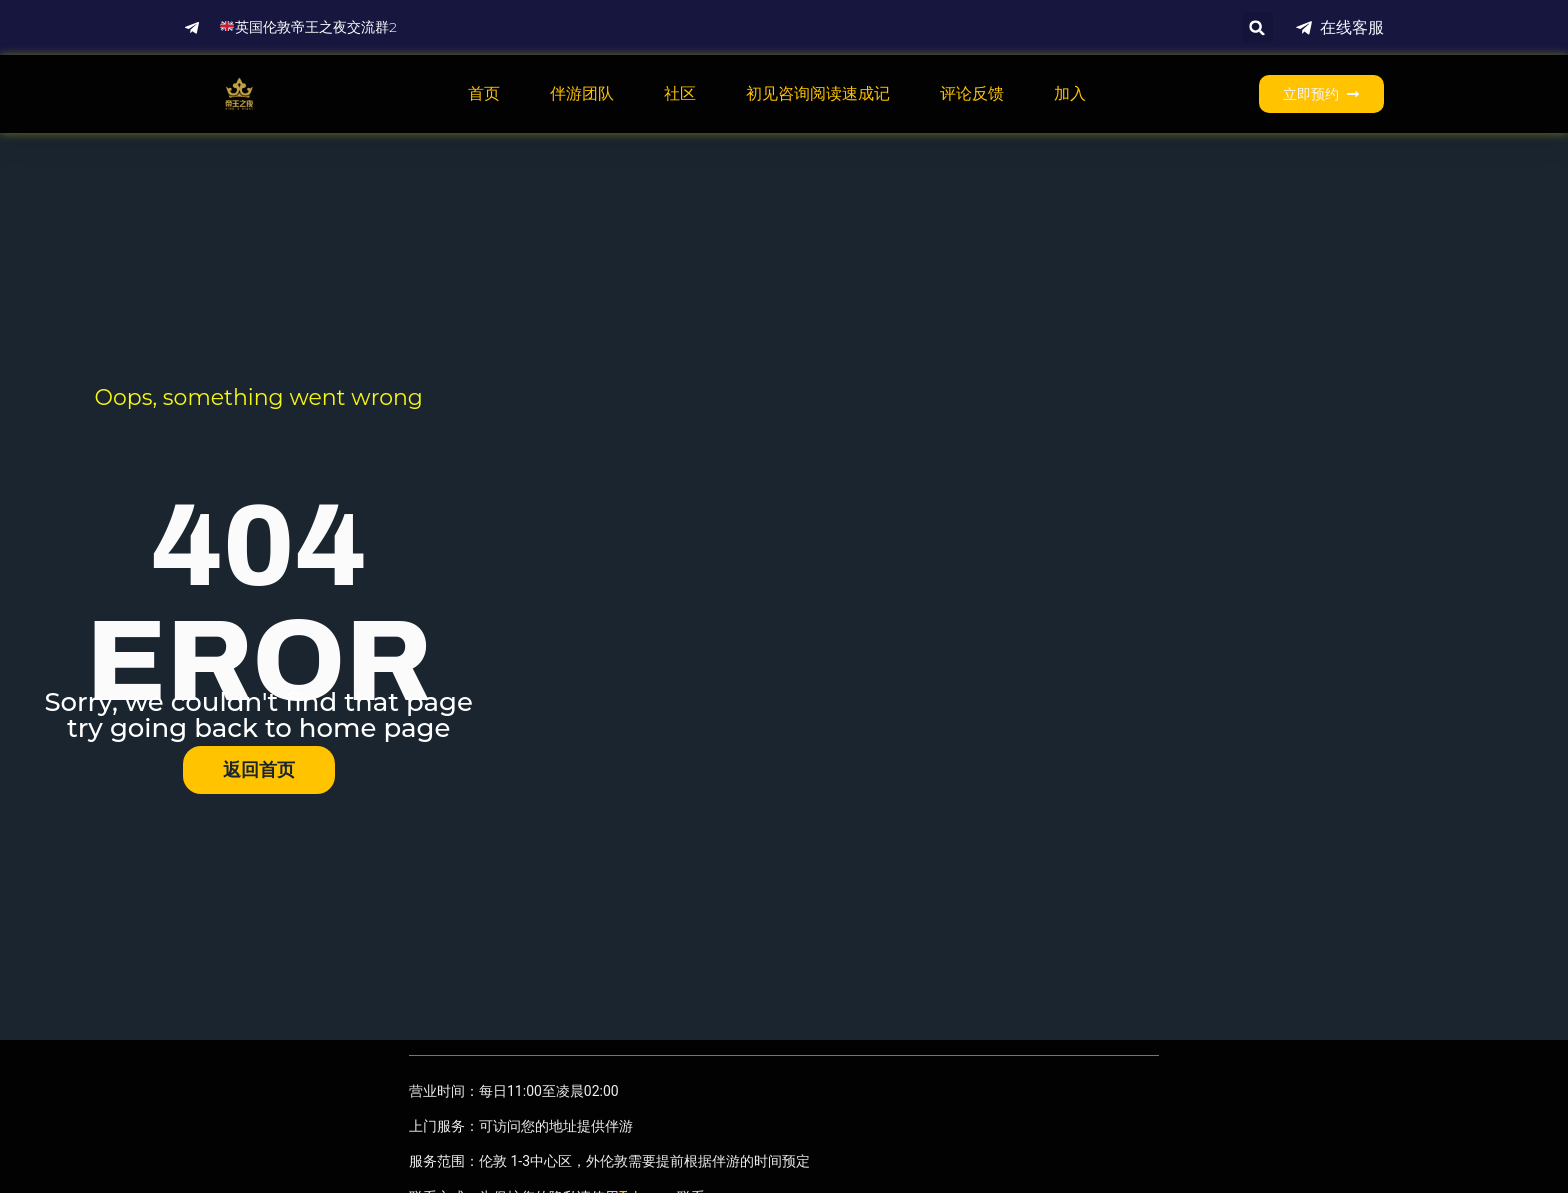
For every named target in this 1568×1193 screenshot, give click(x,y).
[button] (1257, 27)
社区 (680, 93)
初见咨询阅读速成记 (818, 93)
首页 (484, 93)
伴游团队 (582, 93)
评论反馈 (972, 93)
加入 (1070, 93)
